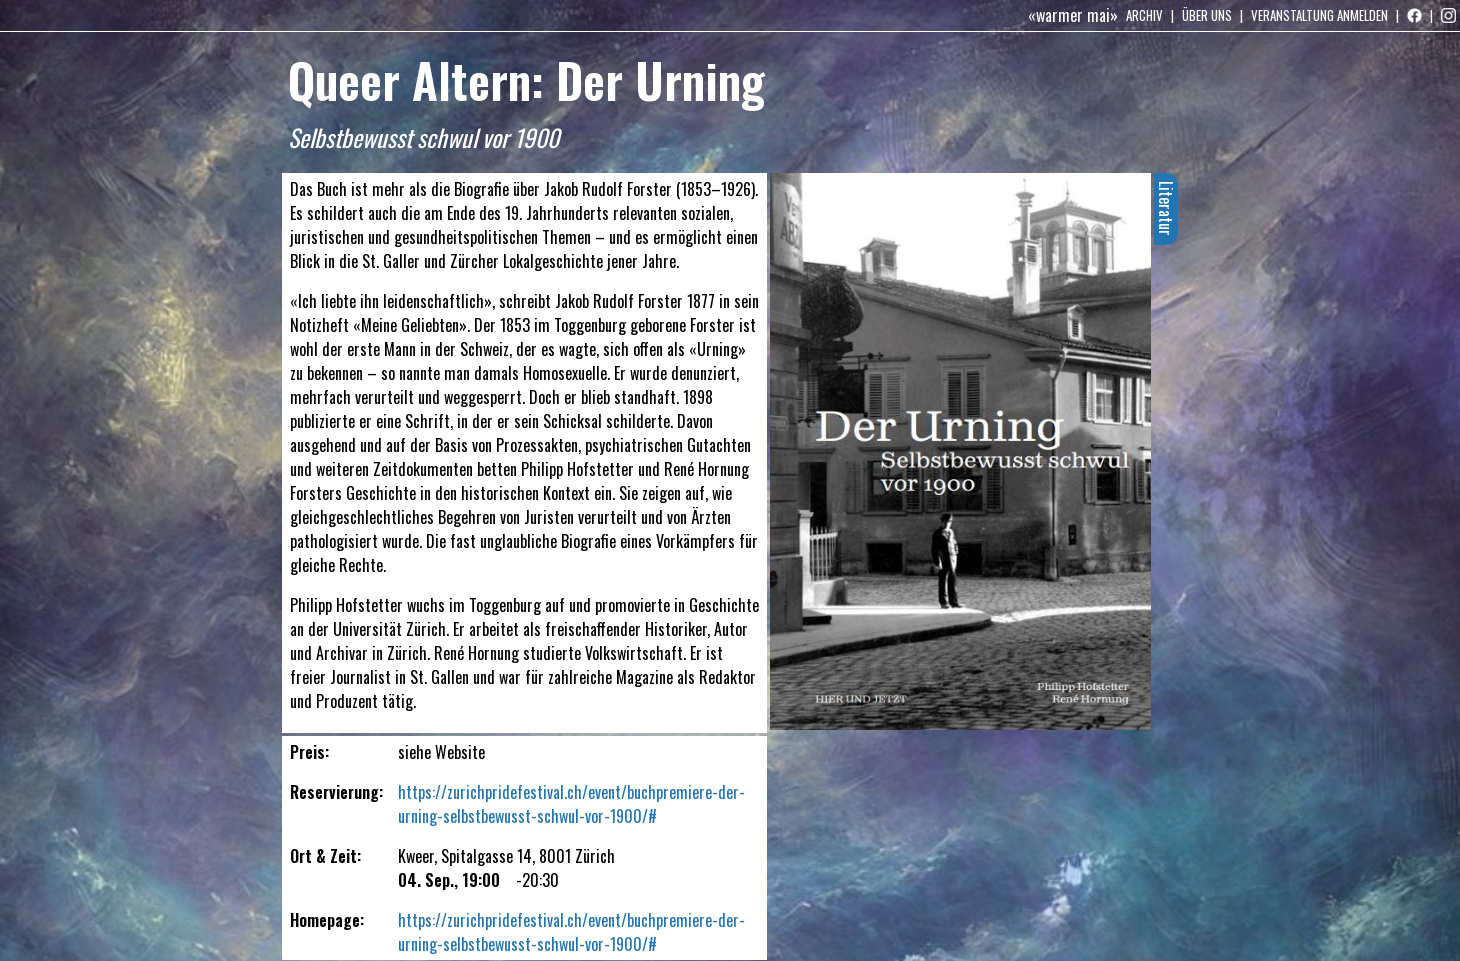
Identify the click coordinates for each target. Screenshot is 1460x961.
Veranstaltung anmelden (1319, 15)
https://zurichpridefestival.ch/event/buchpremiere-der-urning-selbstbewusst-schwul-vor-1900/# (571, 804)
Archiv (1144, 15)
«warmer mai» (1073, 15)
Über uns (1207, 15)
